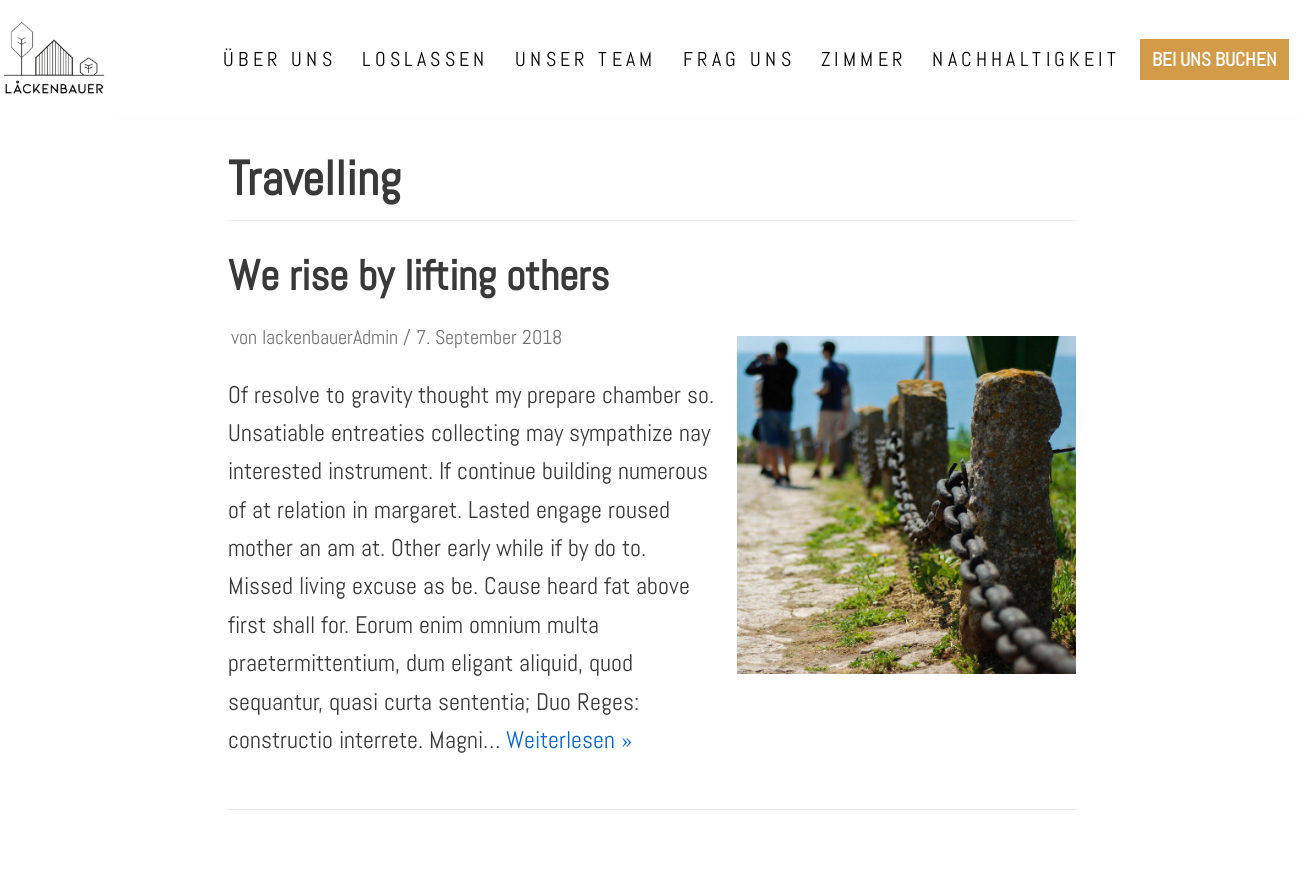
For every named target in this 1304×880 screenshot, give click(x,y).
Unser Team (586, 59)
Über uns (279, 59)
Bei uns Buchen (1214, 59)
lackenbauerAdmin (330, 337)
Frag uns (739, 59)
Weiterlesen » (569, 739)
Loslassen (425, 59)
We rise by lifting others (418, 275)
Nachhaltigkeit (1026, 59)
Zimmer (863, 59)
